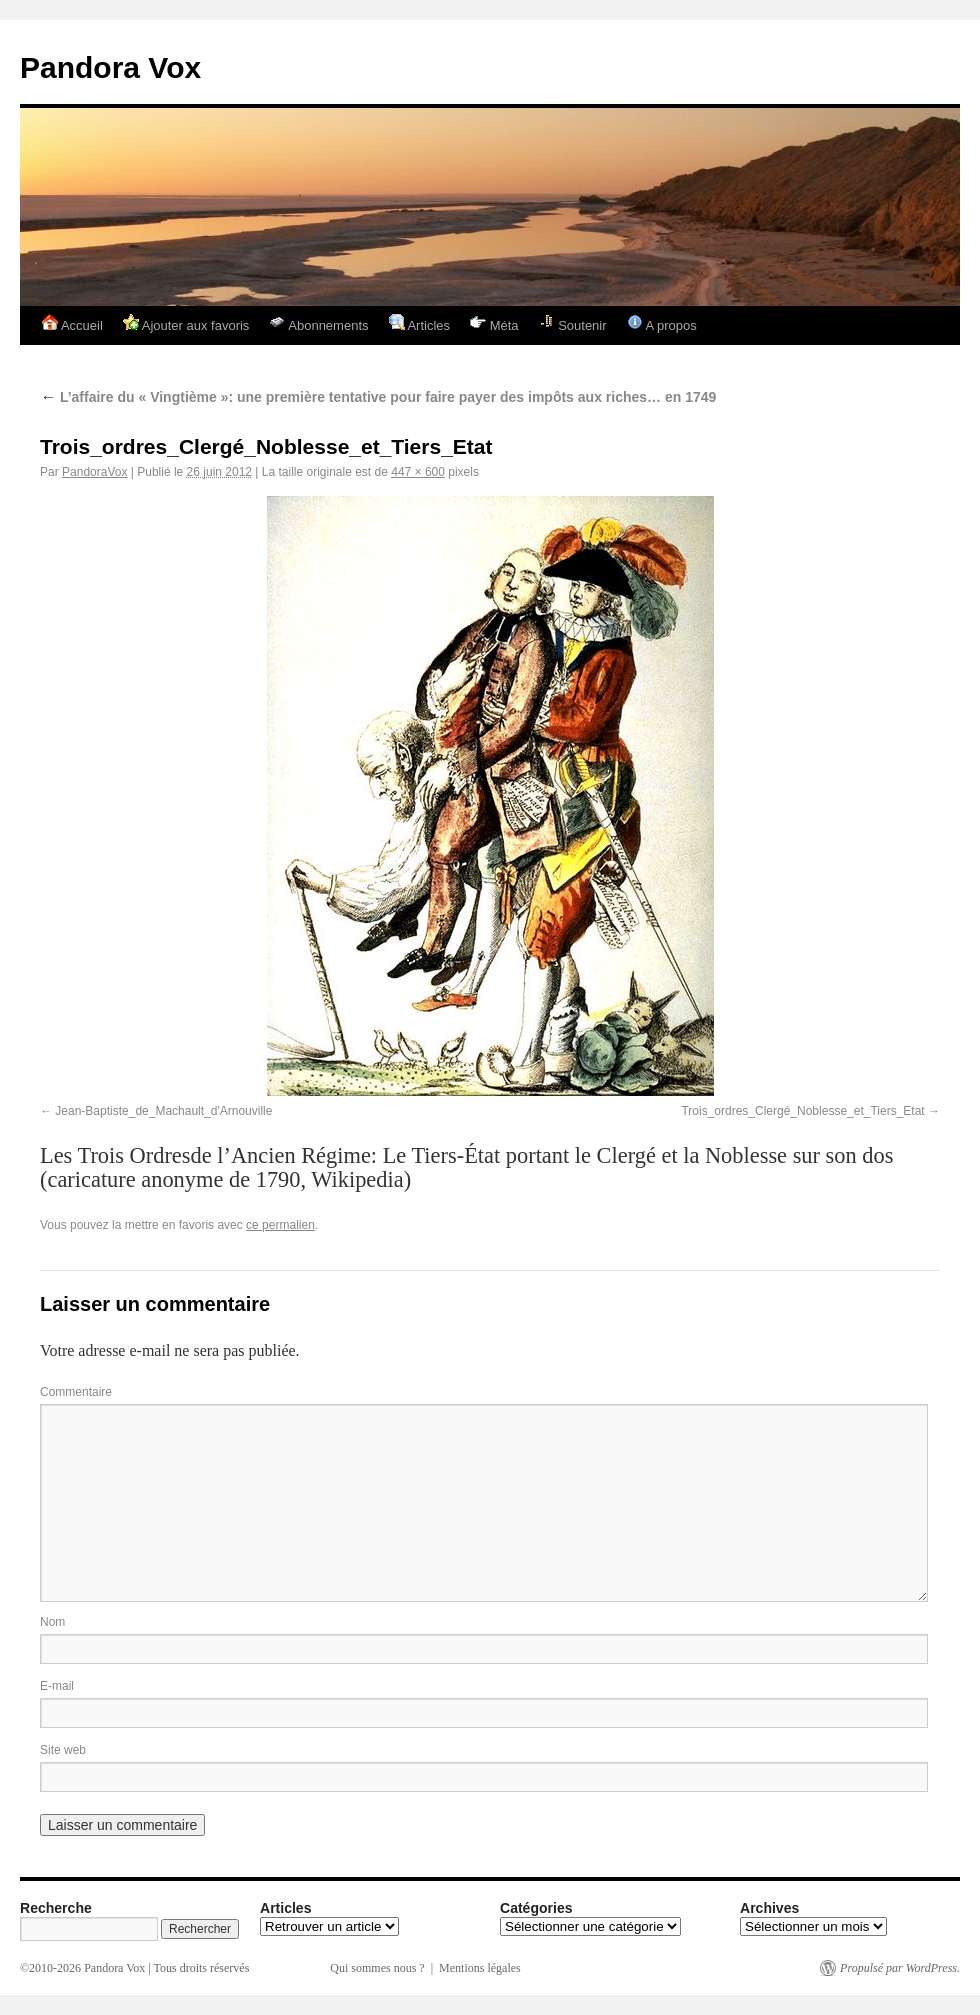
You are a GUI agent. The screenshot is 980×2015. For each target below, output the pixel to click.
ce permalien (280, 1225)
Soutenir (573, 323)
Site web (63, 1750)
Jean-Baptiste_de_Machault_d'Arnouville (163, 1111)
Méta (494, 323)
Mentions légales (480, 1968)
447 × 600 (418, 472)
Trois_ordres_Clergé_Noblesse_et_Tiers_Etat (802, 1111)
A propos (662, 323)
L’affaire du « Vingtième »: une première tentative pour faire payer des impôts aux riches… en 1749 (378, 397)
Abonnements (318, 323)
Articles (420, 323)
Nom (52, 1622)
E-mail (57, 1686)
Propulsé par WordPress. (900, 1968)
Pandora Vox (110, 67)
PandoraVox (94, 472)
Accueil (72, 323)
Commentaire (76, 1392)
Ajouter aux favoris (186, 323)
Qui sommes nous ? (377, 1968)
